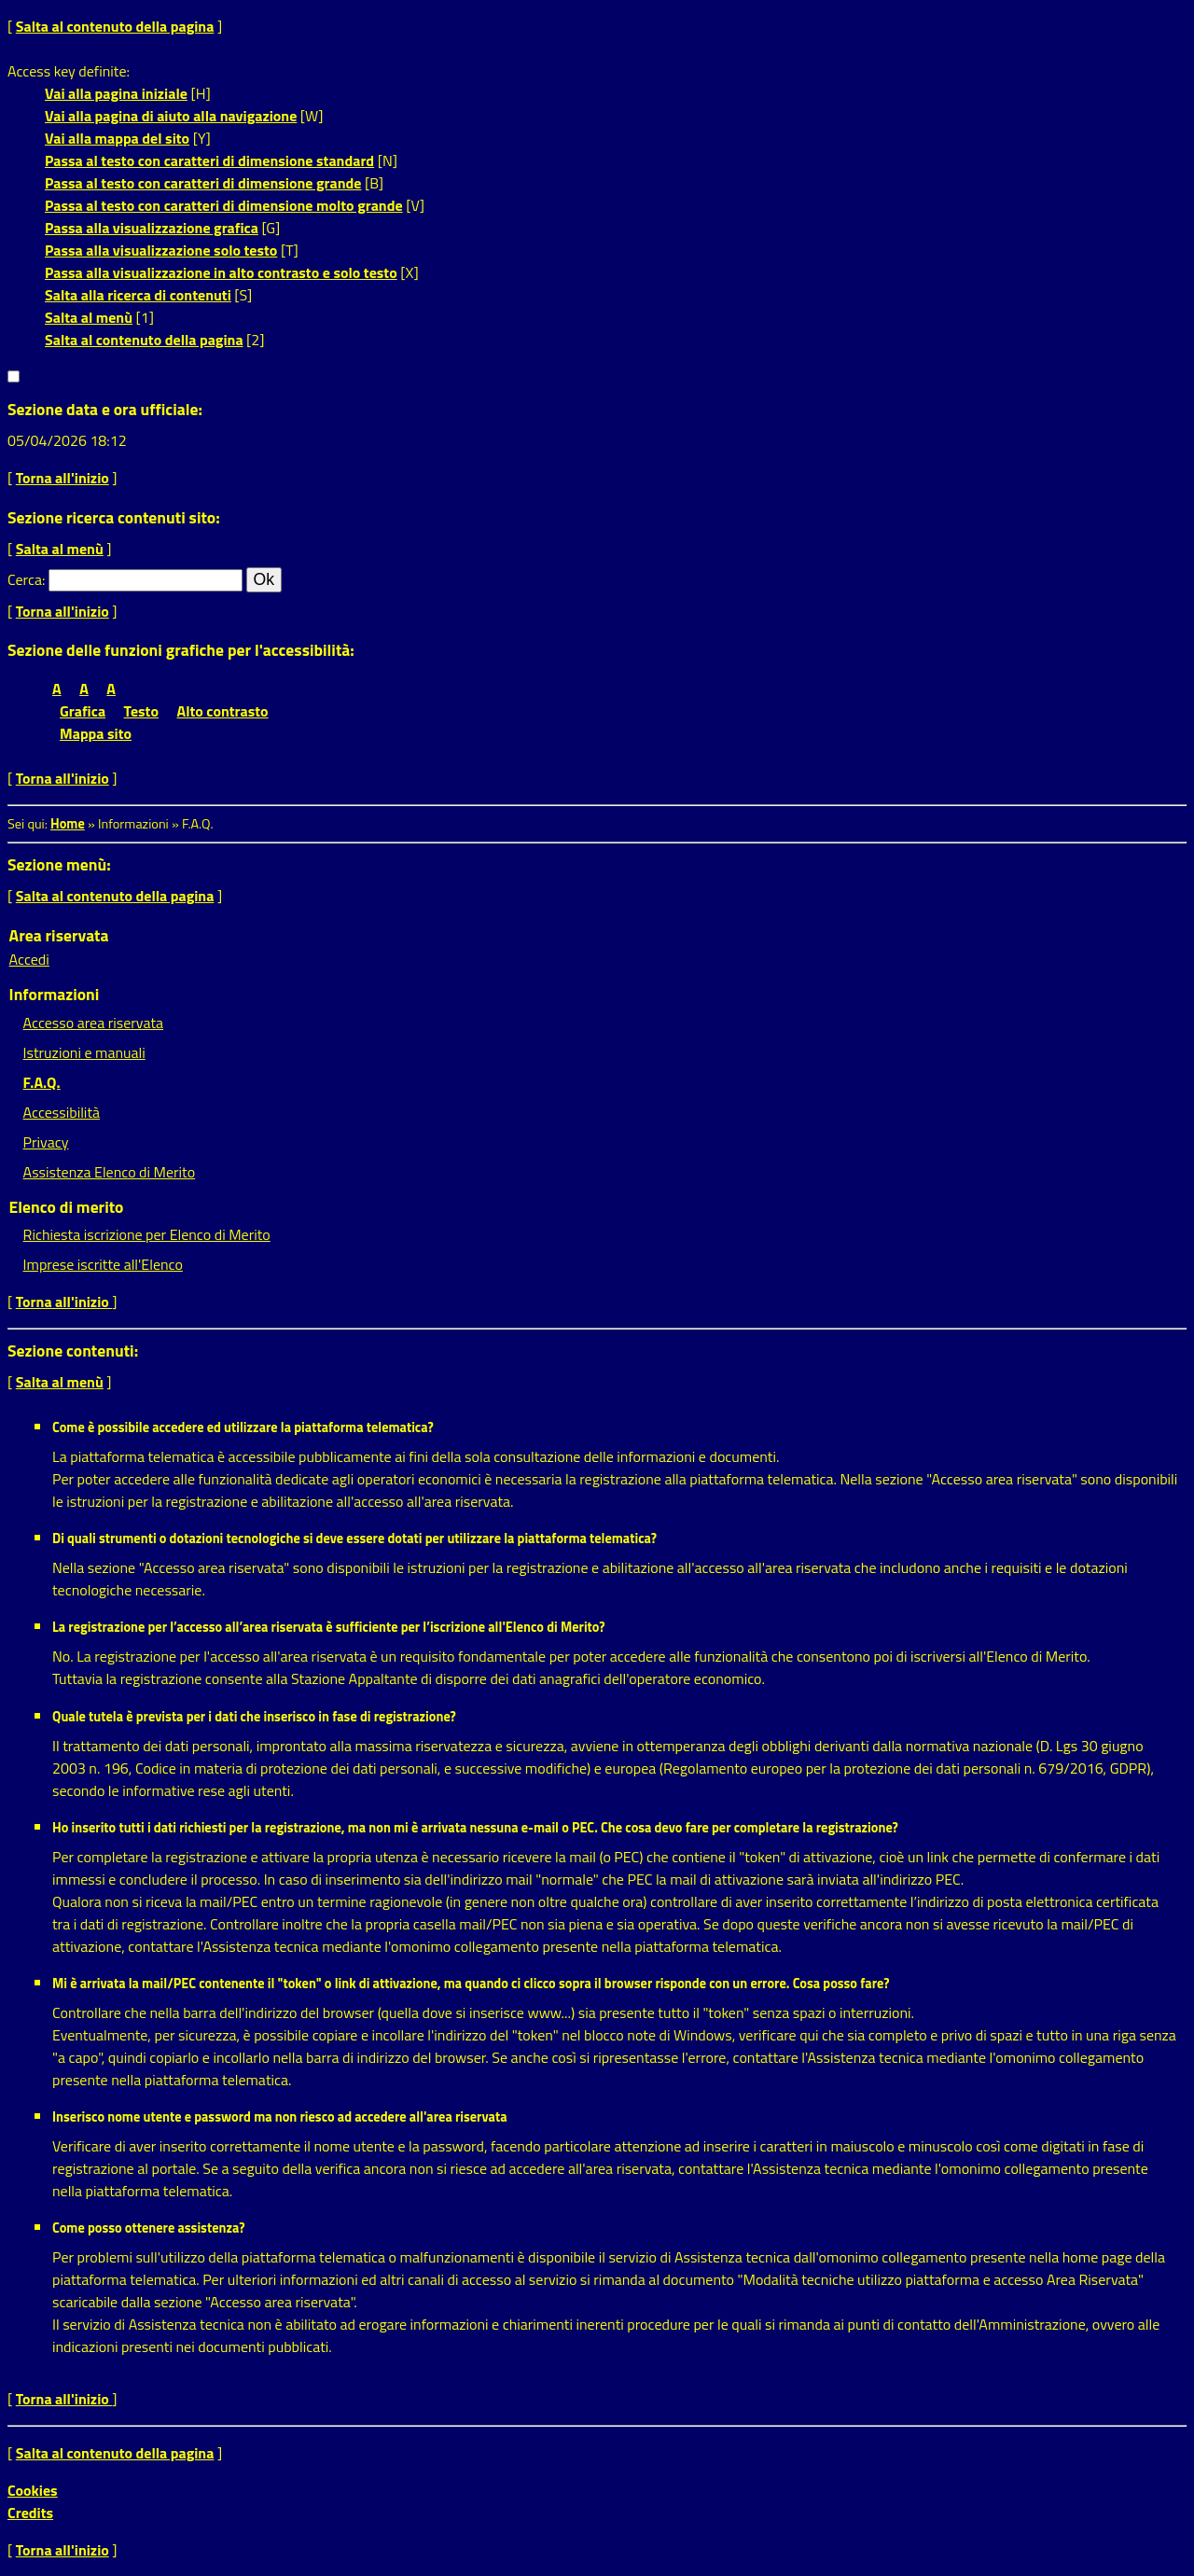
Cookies (32, 2490)
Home (67, 824)
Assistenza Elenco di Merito (109, 1172)
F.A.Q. (42, 1082)
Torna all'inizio (62, 477)
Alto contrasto (223, 711)
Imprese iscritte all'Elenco (103, 1264)
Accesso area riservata (93, 1022)
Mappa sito (96, 733)
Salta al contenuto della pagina (115, 26)
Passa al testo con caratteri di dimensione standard (209, 160)
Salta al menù (88, 317)
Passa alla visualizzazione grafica (151, 227)
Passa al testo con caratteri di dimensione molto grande (224, 205)
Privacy (46, 1142)
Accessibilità (61, 1112)
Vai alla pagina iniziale (116, 93)
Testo (141, 711)
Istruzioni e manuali (84, 1052)
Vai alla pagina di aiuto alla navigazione (171, 115)
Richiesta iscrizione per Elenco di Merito (147, 1234)
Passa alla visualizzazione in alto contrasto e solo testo (221, 272)
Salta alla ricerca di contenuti (138, 295)
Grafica (82, 711)
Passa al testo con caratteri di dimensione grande (203, 183)
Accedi (29, 959)
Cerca (24, 579)
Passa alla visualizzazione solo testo (161, 250)
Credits (30, 2512)
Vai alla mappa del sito (117, 138)
